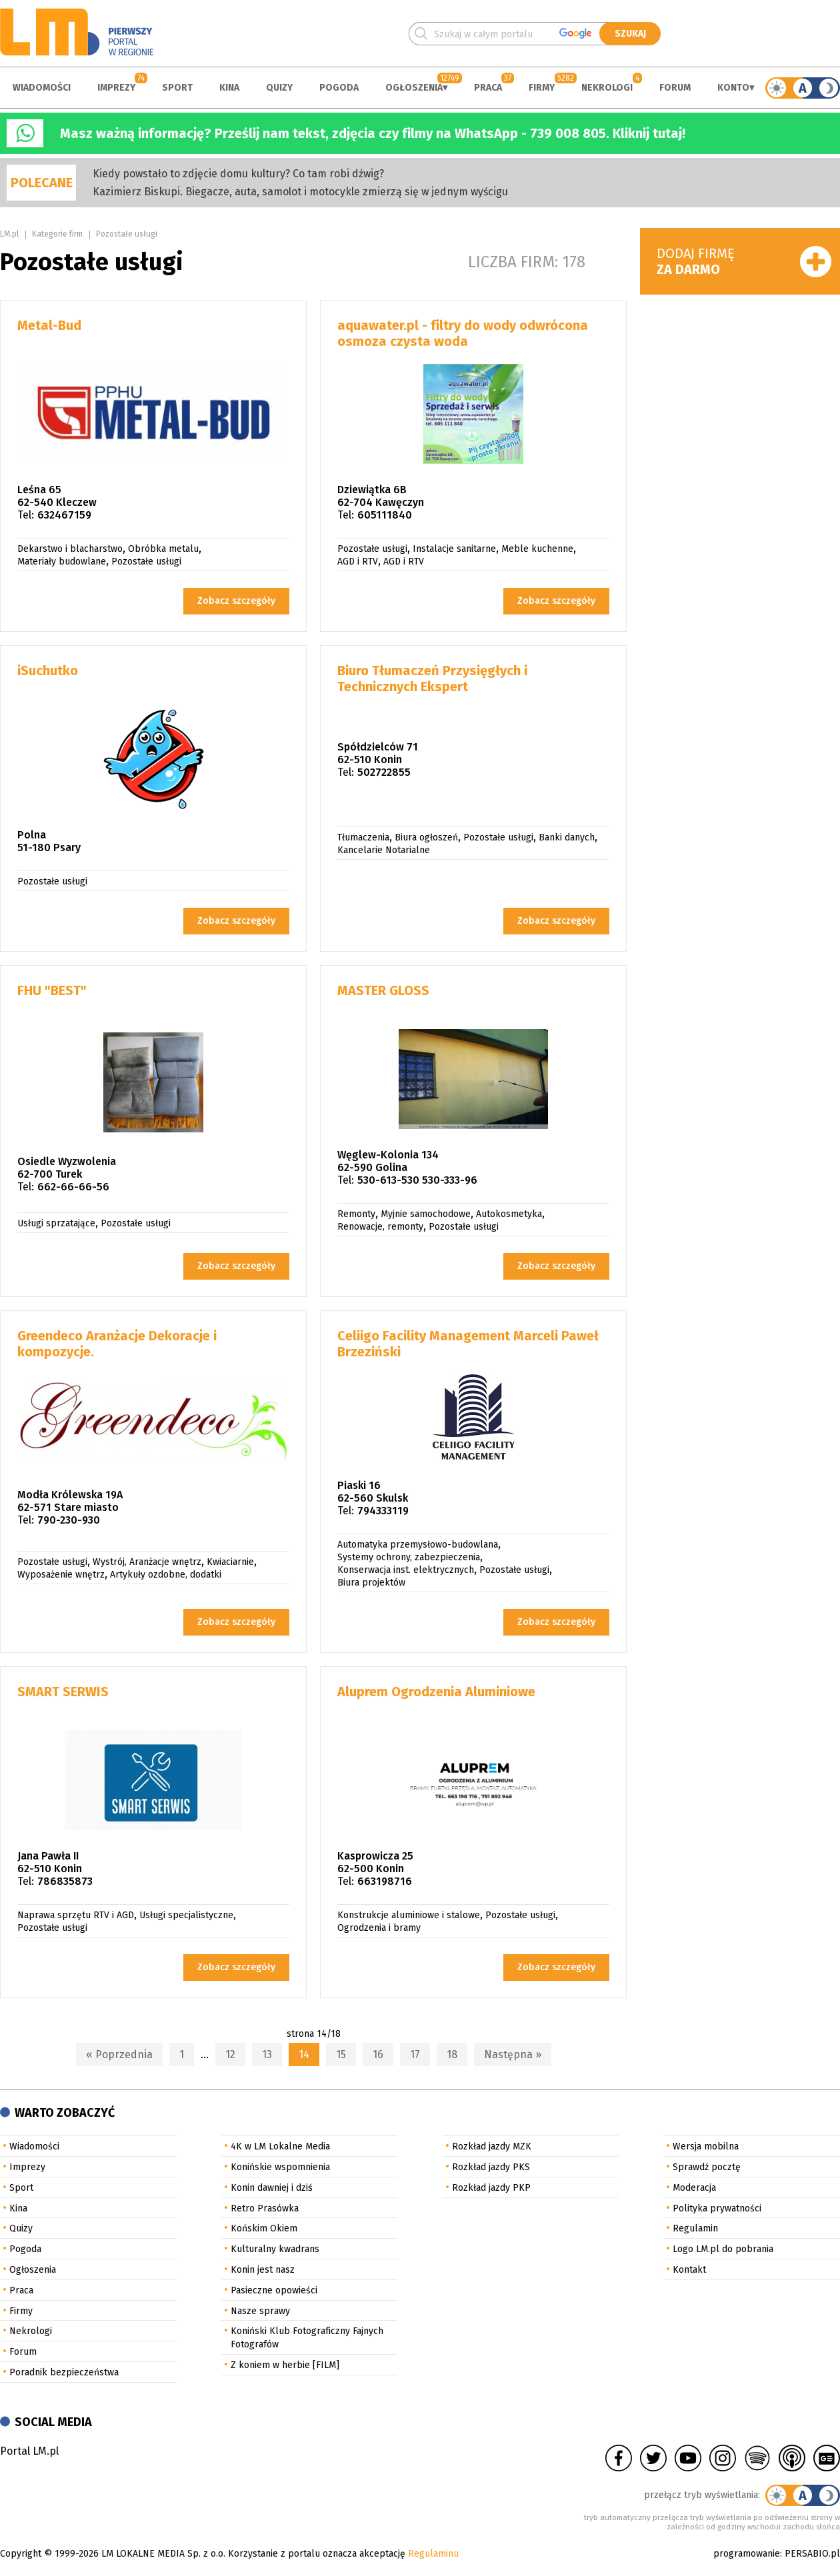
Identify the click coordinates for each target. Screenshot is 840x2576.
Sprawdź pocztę (707, 2167)
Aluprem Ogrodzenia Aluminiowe (436, 1692)
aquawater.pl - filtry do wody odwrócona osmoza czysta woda (462, 333)
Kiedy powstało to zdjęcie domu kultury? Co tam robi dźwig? (238, 173)
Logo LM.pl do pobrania (723, 2249)
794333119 (383, 1510)
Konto (733, 87)
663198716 (384, 1881)
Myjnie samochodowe (426, 1214)
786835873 (65, 1881)
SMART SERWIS (63, 1692)
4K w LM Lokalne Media (280, 2146)
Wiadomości (42, 87)
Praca (488, 87)
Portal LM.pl (29, 2451)
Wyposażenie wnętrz (61, 1574)
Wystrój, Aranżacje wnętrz (147, 1562)
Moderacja (694, 2187)
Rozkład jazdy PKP (491, 2187)
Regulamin (695, 2228)
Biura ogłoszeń (426, 837)
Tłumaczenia (363, 837)
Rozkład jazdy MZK (491, 2146)
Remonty (356, 1214)
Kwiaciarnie (230, 1562)
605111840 (384, 515)
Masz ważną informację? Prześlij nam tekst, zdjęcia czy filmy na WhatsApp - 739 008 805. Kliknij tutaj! (372, 133)
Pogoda (339, 87)
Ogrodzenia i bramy (379, 1927)
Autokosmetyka (509, 1214)
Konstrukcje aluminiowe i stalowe (408, 1915)
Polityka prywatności (717, 2208)
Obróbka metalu (163, 549)
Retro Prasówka (265, 2208)
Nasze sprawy (260, 2311)
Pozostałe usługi (126, 234)
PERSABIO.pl (812, 2553)
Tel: (25, 515)
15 (341, 2054)
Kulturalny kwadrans (275, 2249)
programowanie (746, 2553)
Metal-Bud (49, 325)
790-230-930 (68, 1520)
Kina (229, 87)
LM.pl (9, 234)
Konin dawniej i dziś (272, 2187)
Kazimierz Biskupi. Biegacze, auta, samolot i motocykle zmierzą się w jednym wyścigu (300, 191)
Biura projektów (371, 1582)
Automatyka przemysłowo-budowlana (417, 1544)
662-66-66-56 (73, 1186)
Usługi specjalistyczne (186, 1915)
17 (415, 2054)
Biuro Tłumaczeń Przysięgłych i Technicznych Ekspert (432, 678)
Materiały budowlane (61, 561)
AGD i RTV (357, 561)
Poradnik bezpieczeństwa (64, 2372)
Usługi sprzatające (56, 1223)
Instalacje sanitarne (454, 549)
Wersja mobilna (706, 2146)
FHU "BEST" (52, 990)
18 (452, 2054)
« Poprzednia (119, 2054)
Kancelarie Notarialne (383, 850)
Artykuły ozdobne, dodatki (165, 1574)
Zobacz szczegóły (236, 601)
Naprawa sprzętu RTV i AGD (75, 1915)
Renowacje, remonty (380, 1226)
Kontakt (689, 2269)
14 (304, 2054)
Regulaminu (433, 2553)
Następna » (512, 2054)
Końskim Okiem (264, 2228)
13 (267, 2054)
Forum (675, 87)
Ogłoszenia (414, 87)
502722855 (384, 772)
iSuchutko (47, 670)
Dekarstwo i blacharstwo (70, 549)
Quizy (279, 87)
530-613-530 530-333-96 (417, 1180)
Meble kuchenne (537, 549)
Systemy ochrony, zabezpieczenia (408, 1557)
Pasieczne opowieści (274, 2290)
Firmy (542, 87)
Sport (177, 87)
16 (378, 2054)
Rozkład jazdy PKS (491, 2167)
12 (230, 2054)
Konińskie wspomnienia (280, 2167)
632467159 (64, 515)
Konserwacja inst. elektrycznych (405, 1570)
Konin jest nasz (263, 2269)
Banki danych (567, 837)
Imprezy (116, 87)
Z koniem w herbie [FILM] (285, 2365)
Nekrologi (607, 87)
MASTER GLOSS (383, 990)
